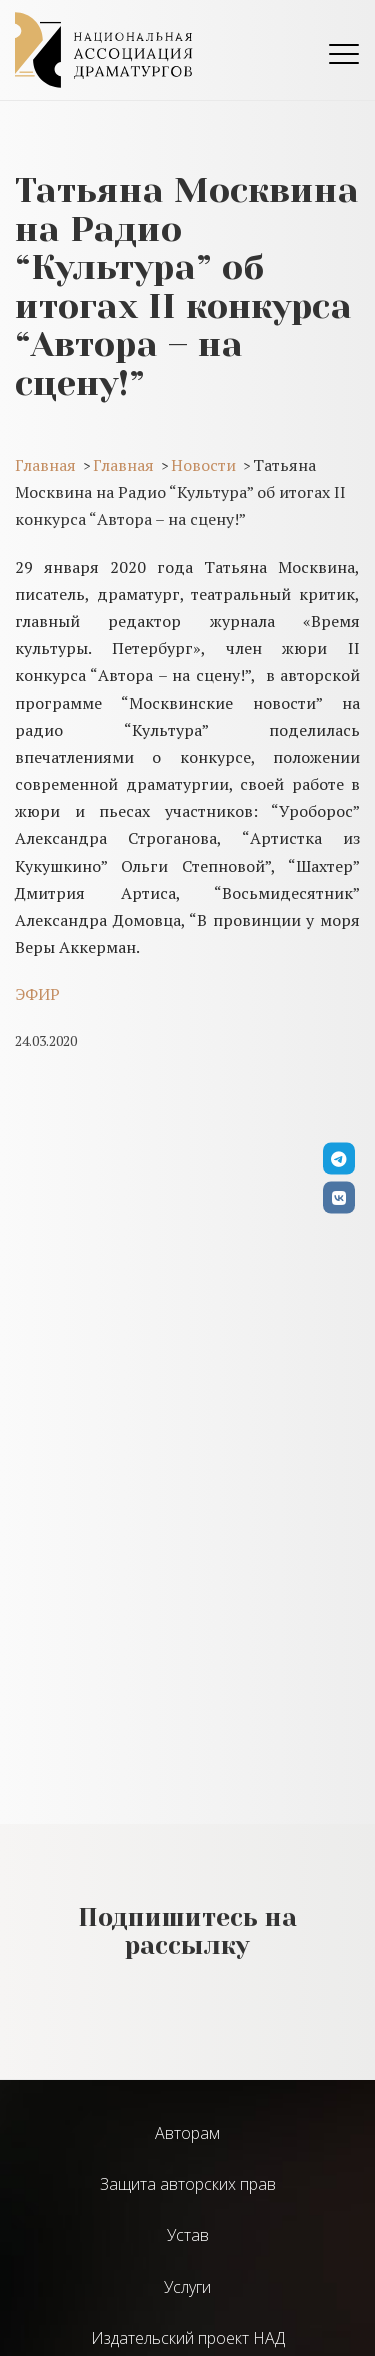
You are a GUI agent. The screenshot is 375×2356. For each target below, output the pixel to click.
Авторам (187, 2133)
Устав (188, 2235)
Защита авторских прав (188, 2184)
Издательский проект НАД (188, 2338)
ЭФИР (37, 994)
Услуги (187, 2287)
